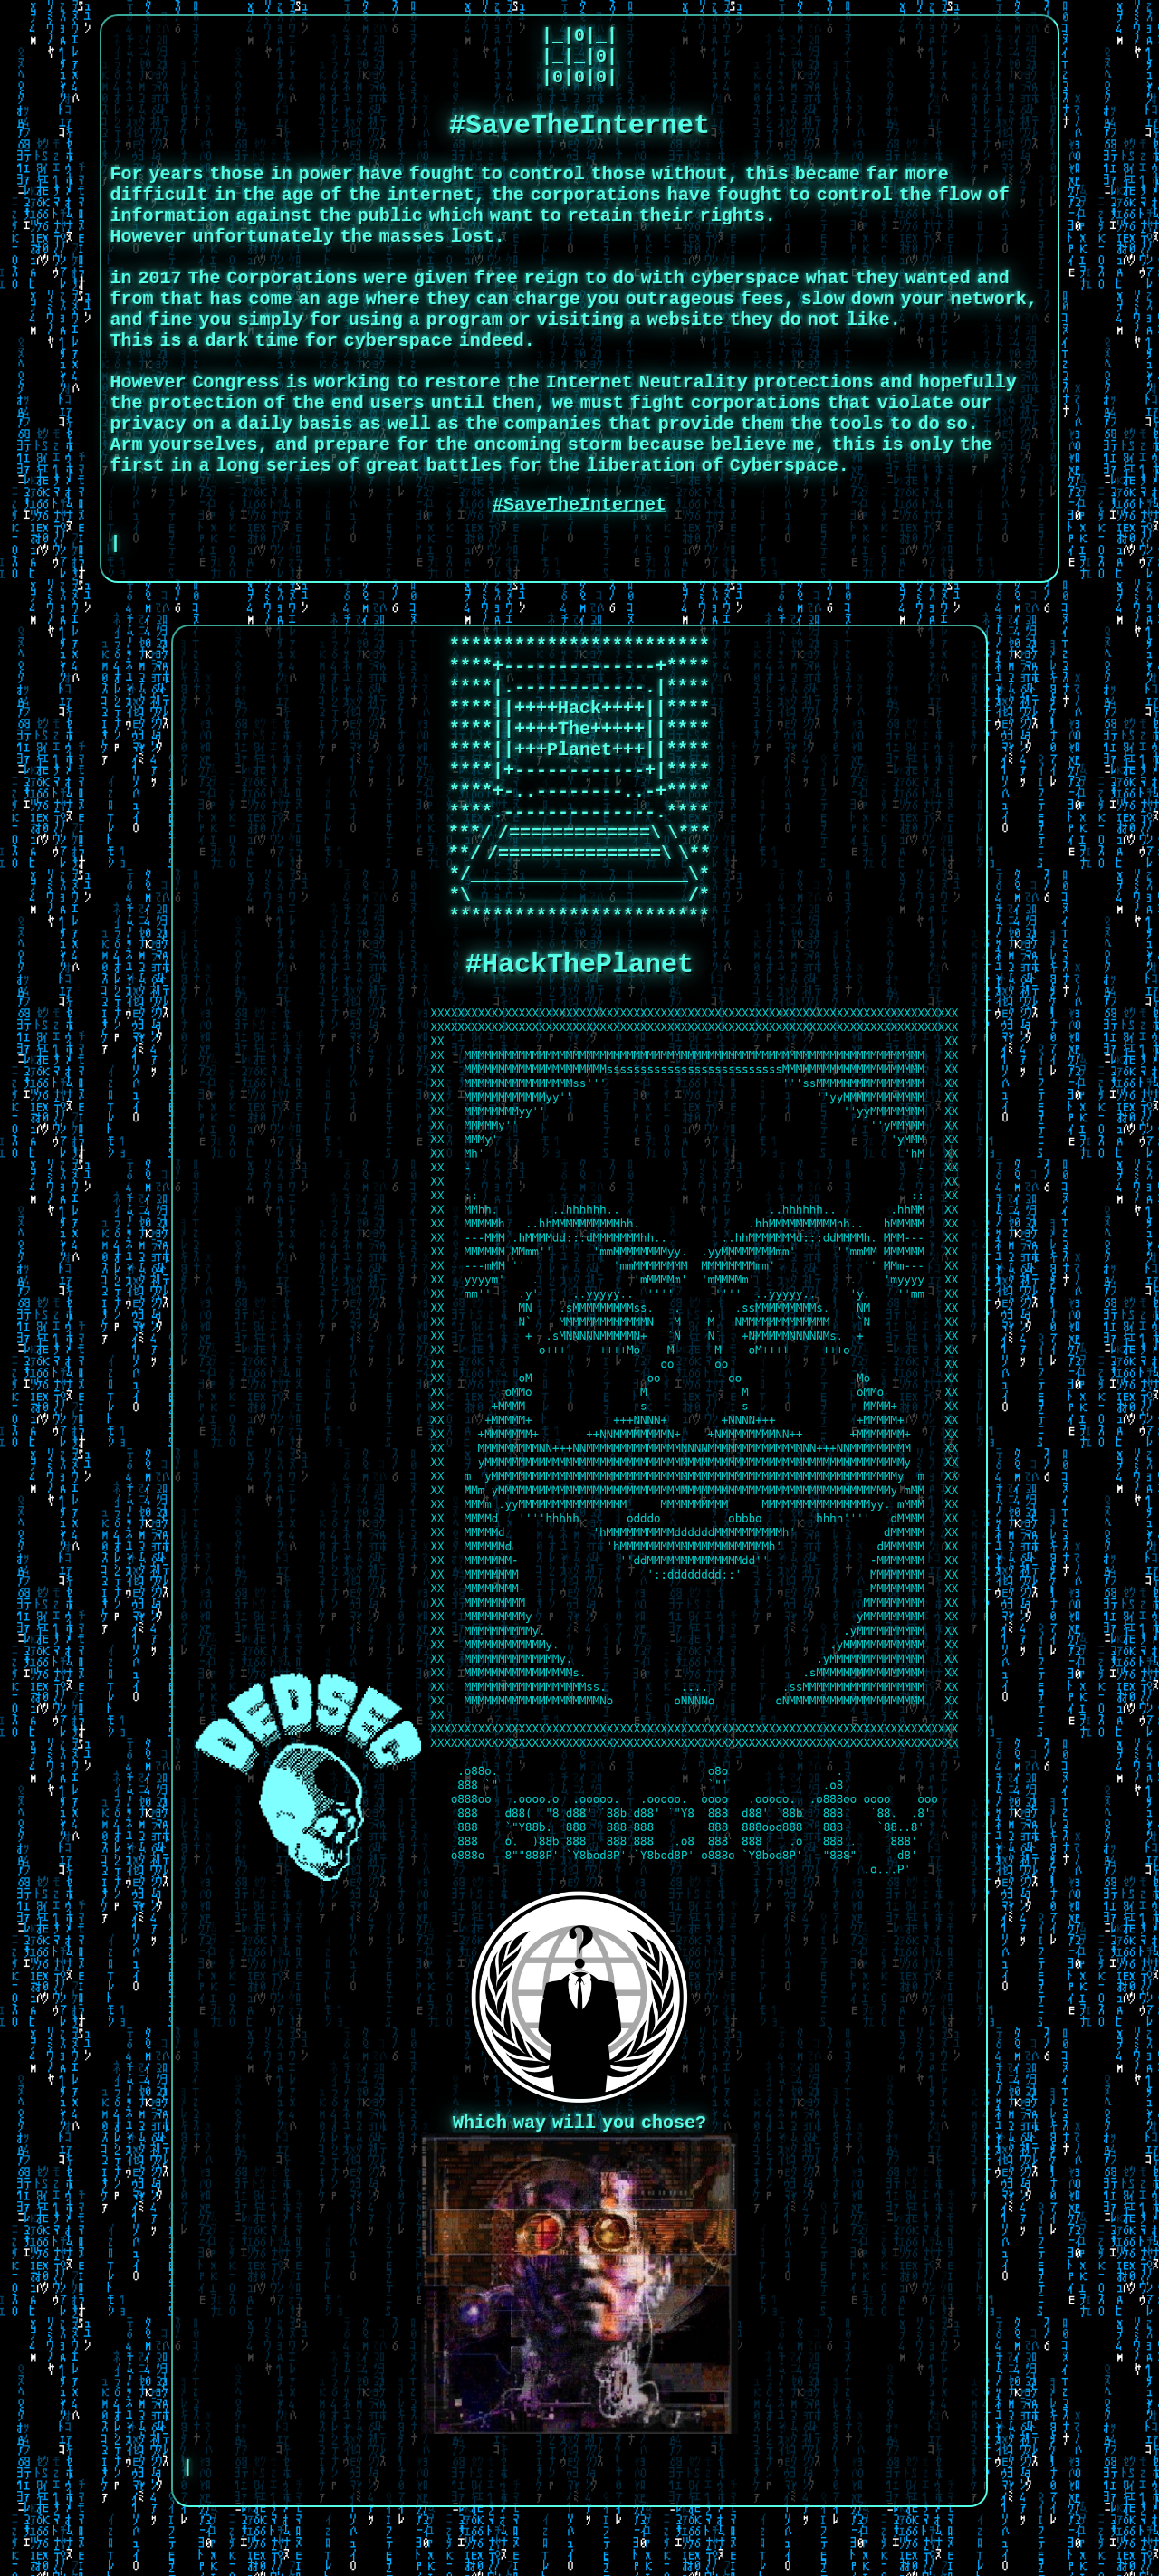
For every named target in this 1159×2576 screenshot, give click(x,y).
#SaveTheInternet (579, 559)
